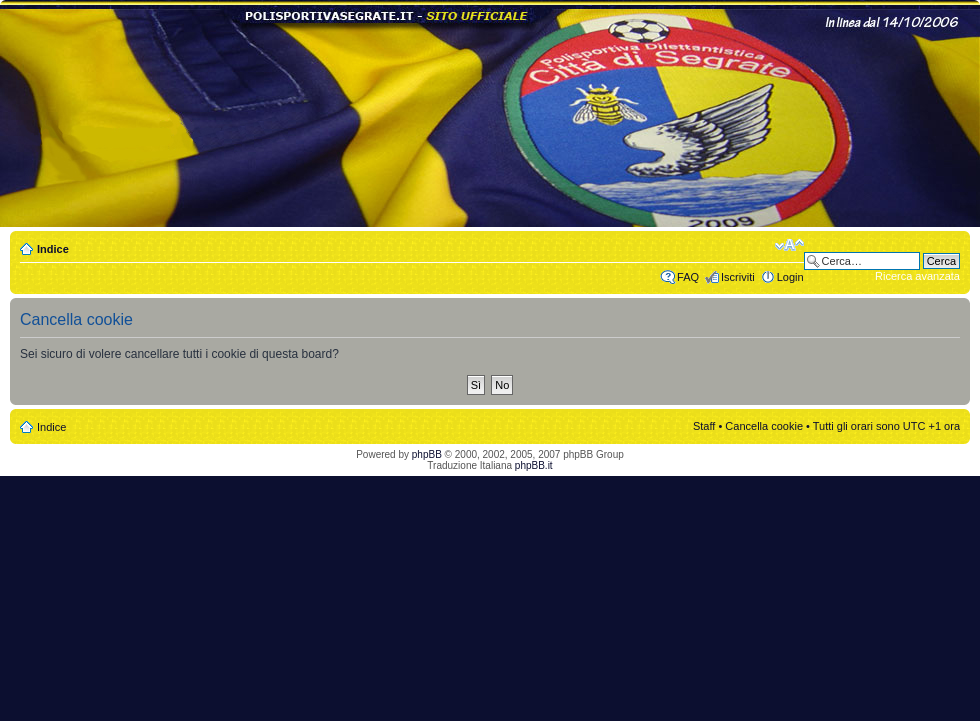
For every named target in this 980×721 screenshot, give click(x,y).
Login (790, 277)
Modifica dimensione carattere (789, 245)
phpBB (427, 454)
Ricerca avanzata (917, 276)
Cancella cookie (764, 426)
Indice (53, 249)
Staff (704, 426)
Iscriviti (738, 277)
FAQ (688, 277)
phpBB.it (534, 465)
